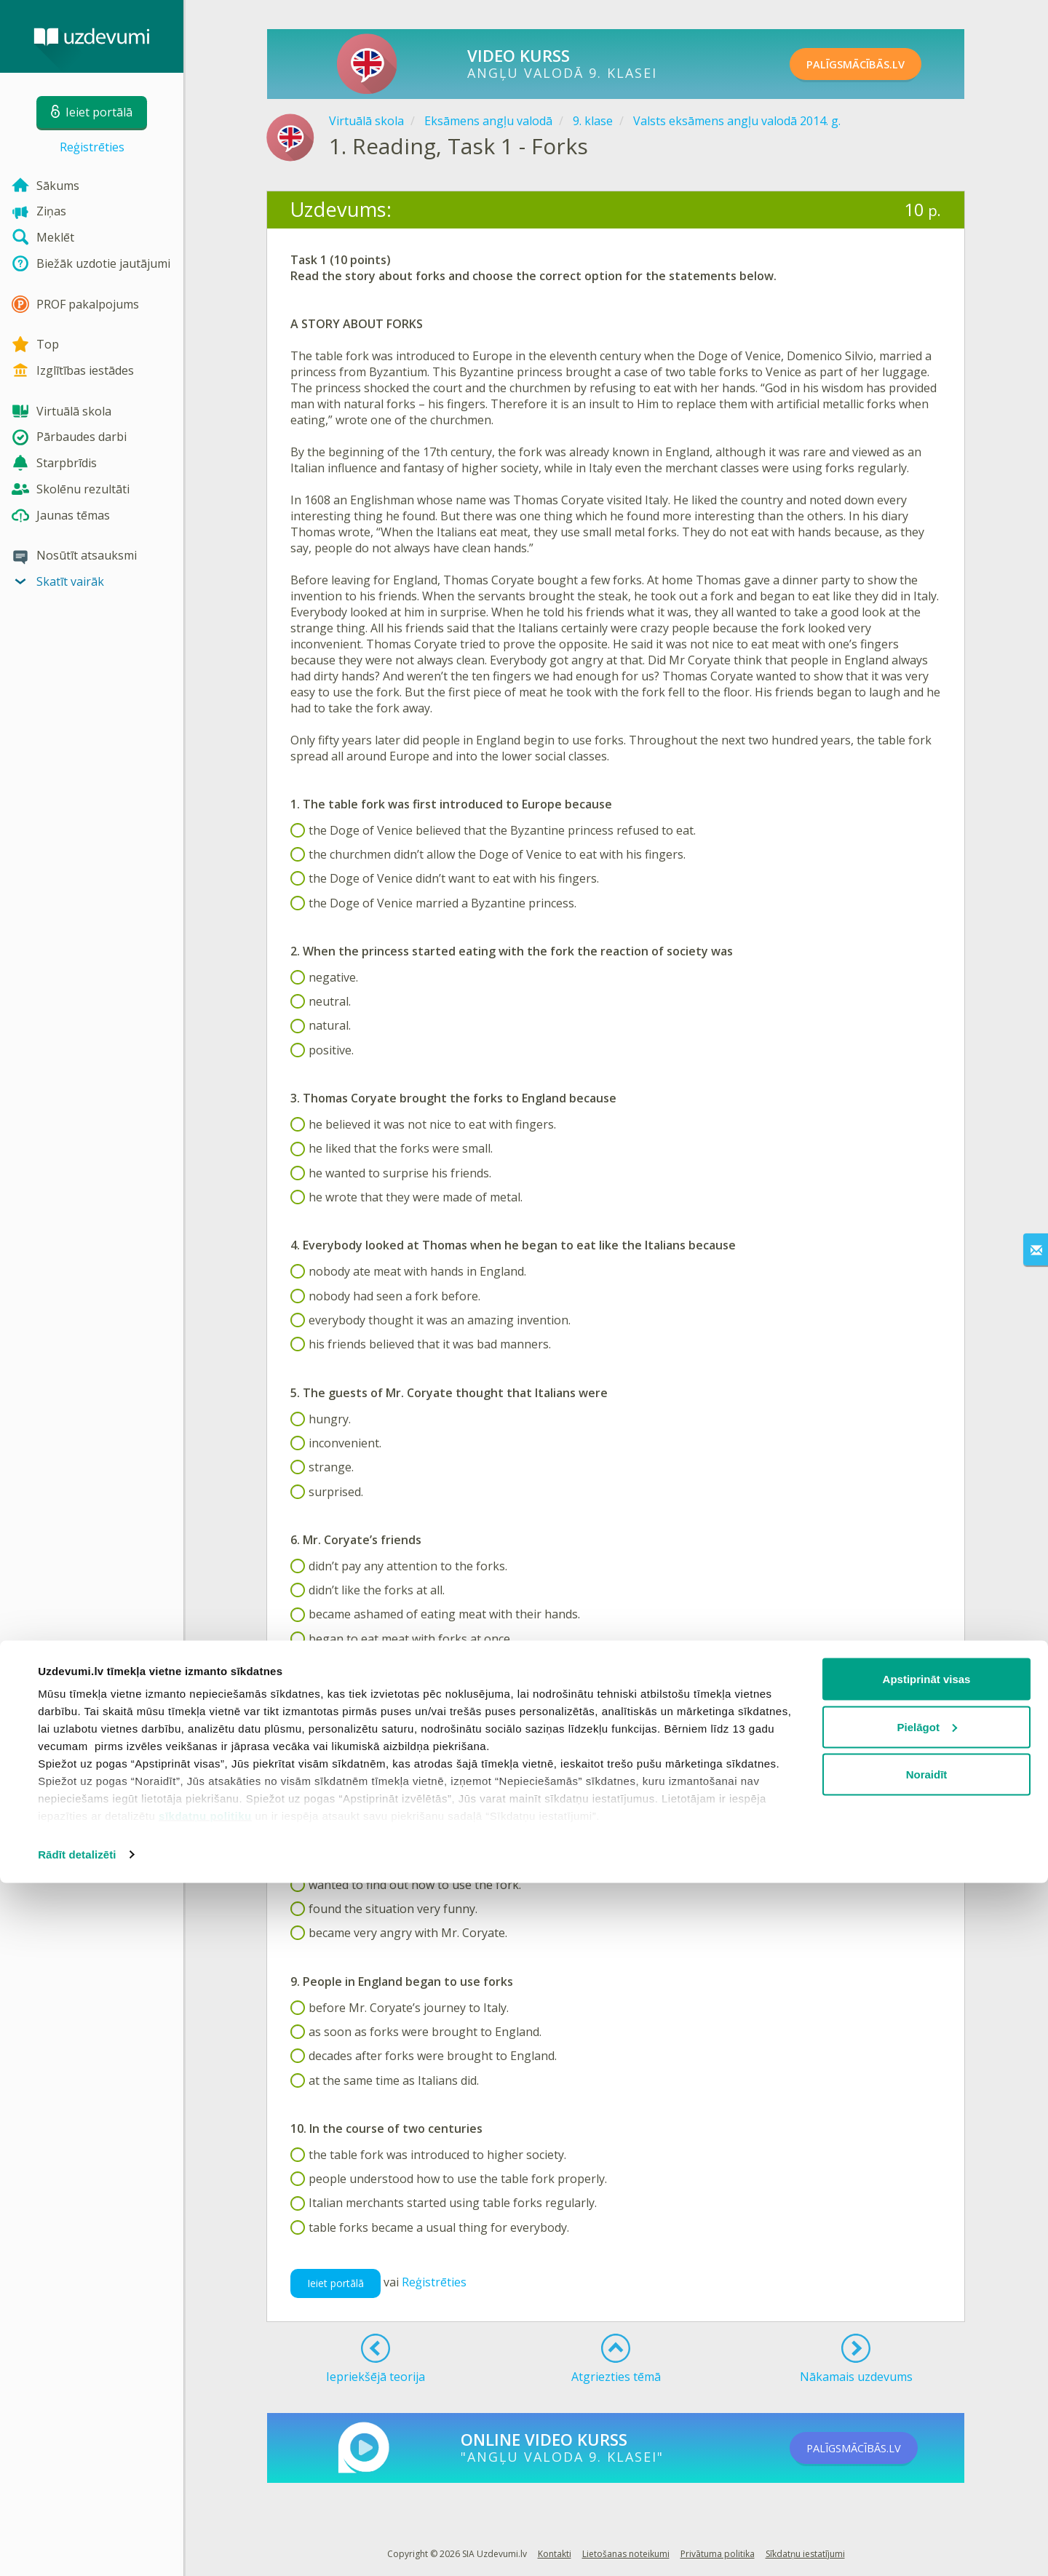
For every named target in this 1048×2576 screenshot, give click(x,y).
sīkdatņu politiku (205, 2509)
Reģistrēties (92, 147)
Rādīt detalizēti (77, 2547)
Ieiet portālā (335, 2283)
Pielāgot (927, 2420)
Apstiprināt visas (927, 2372)
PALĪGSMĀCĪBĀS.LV (871, 64)
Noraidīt (927, 2467)
